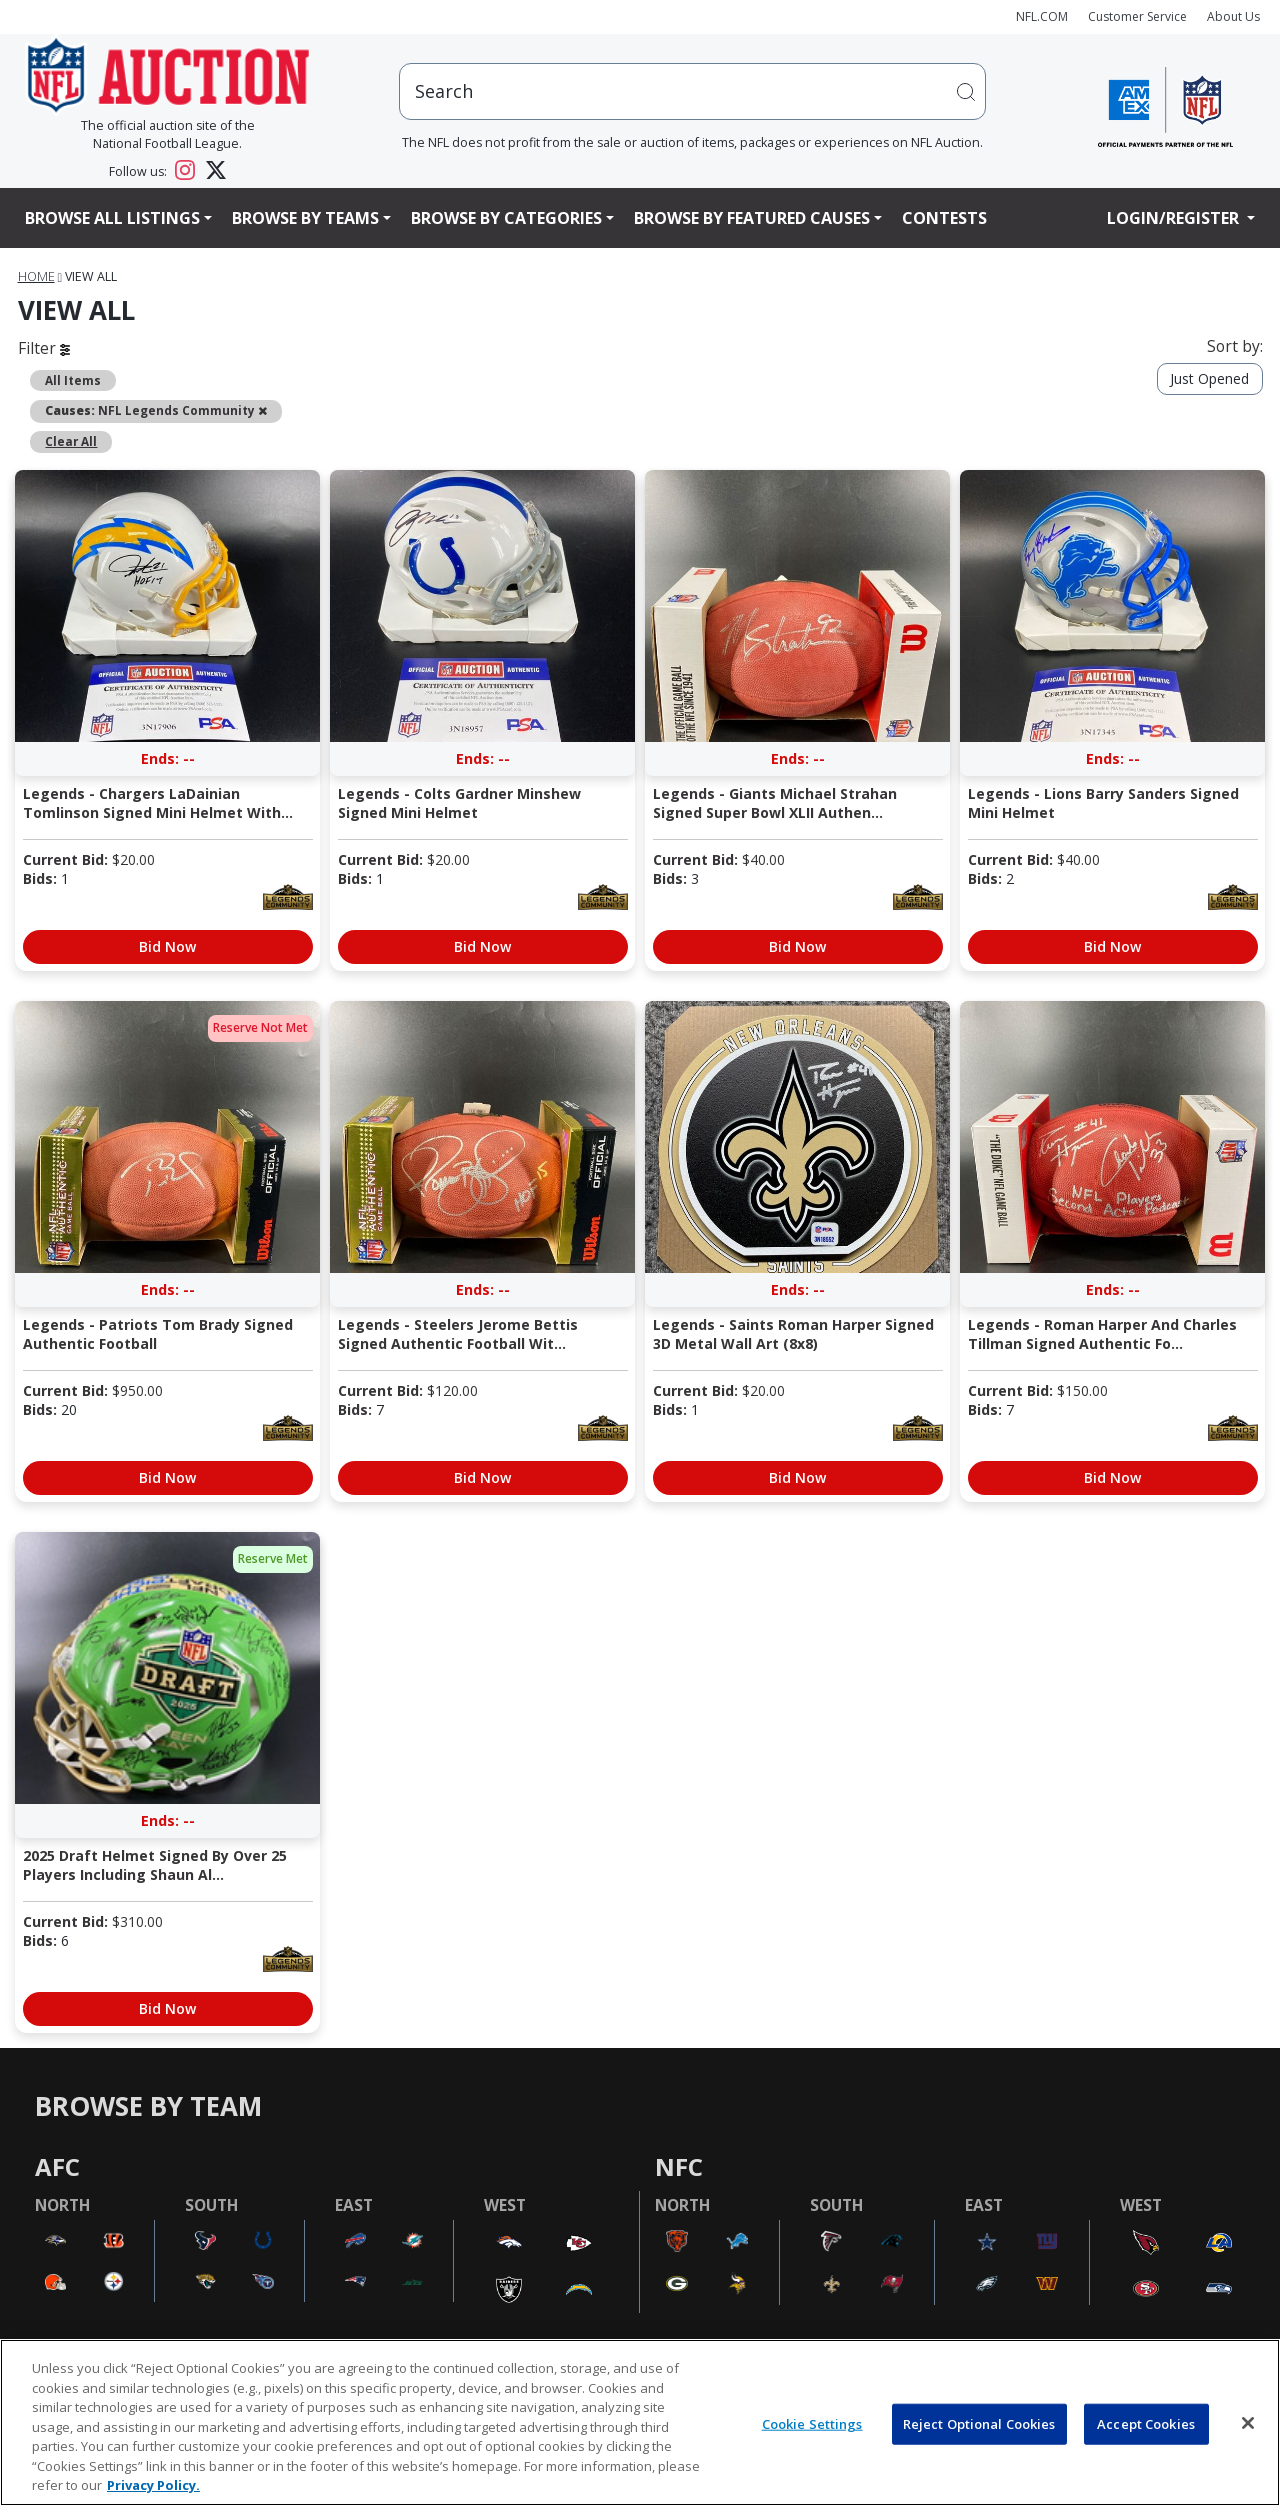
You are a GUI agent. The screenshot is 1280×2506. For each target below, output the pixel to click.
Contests (944, 218)
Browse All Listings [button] (112, 218)
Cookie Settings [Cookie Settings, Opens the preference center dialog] (812, 2423)
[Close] (1248, 2423)
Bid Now (167, 946)
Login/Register (1175, 218)
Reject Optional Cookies (979, 2423)
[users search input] (693, 91)
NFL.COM (1042, 16)
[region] (640, 2422)
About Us (1233, 16)
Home (36, 276)
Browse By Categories (506, 218)
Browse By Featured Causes (752, 218)
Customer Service (1137, 16)
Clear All (71, 441)
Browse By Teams (305, 218)
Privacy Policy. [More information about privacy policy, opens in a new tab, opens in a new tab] (153, 2485)
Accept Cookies (1146, 2423)
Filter (44, 348)
